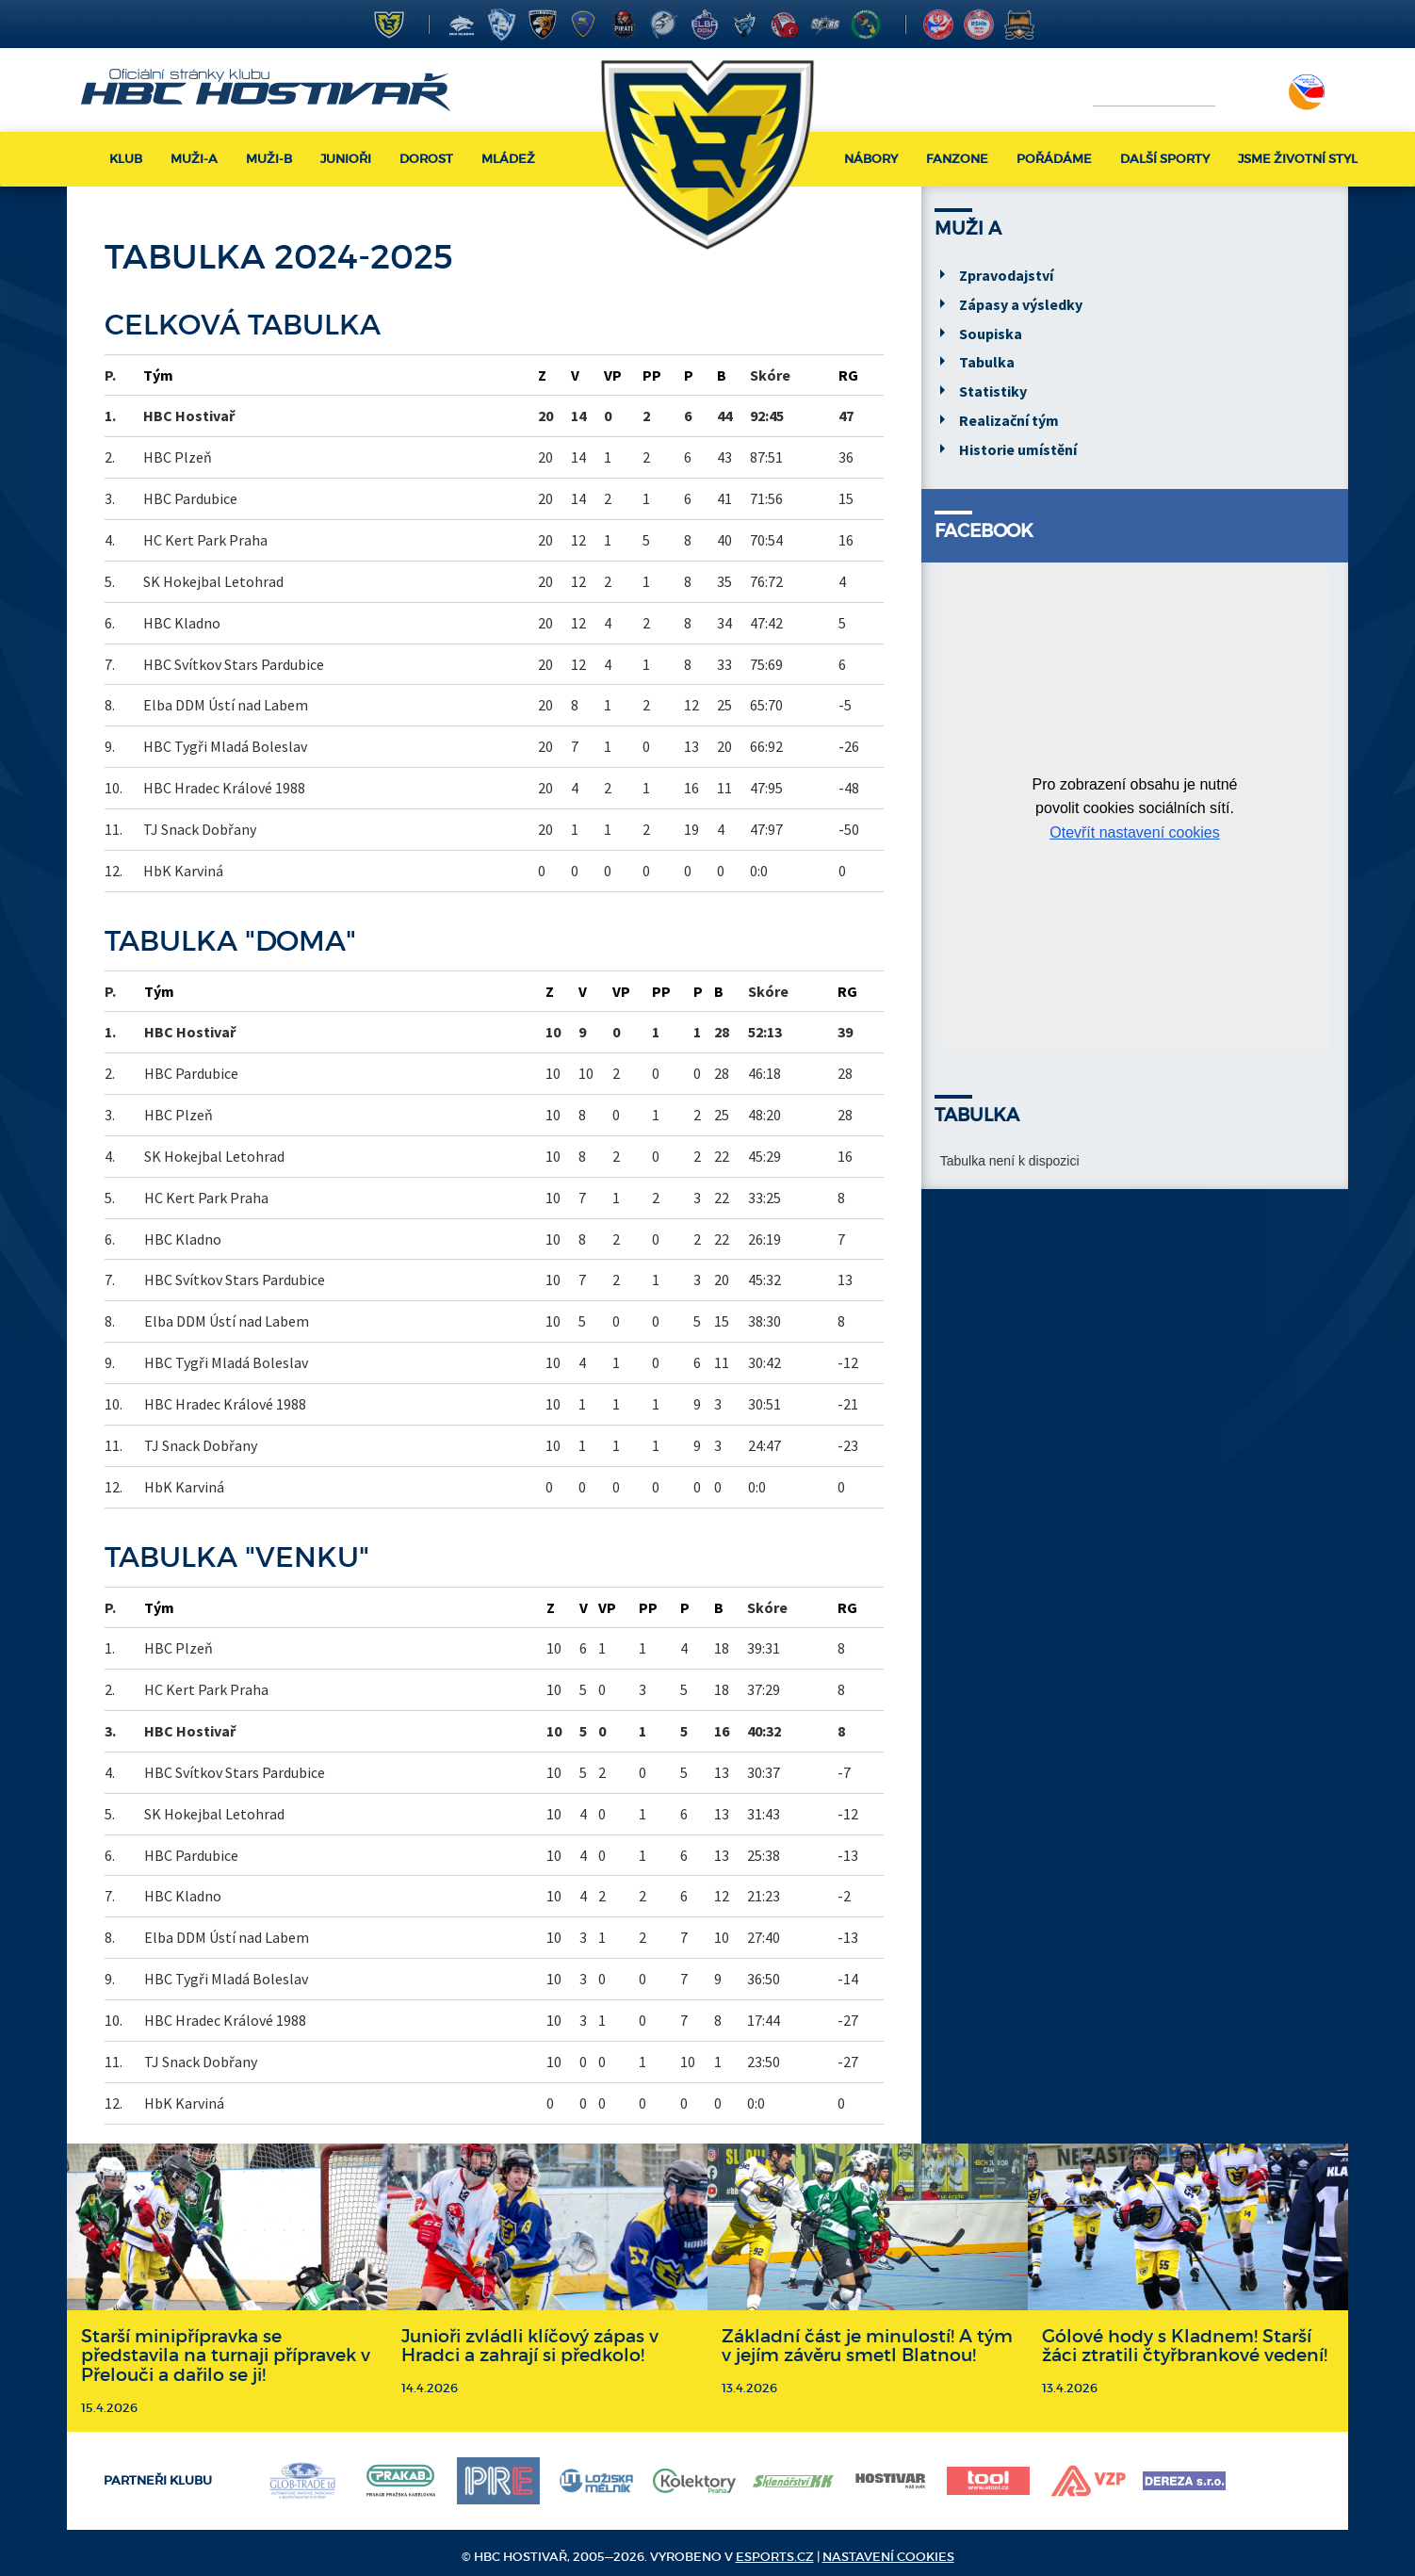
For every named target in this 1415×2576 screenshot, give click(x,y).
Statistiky (993, 391)
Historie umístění (1018, 449)
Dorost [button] (426, 159)
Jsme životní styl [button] (1298, 159)
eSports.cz (775, 2557)
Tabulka (987, 361)
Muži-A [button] (194, 159)
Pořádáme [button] (1054, 159)
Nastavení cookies (888, 2557)
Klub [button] (125, 159)
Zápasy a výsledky (1020, 304)
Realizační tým (1009, 420)
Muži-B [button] (269, 159)
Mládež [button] (508, 159)
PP (651, 375)
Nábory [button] (871, 159)
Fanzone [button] (957, 159)
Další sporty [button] (1165, 159)
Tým (158, 375)
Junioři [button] (345, 159)
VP (613, 375)
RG (848, 375)
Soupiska (990, 333)
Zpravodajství (1006, 275)
